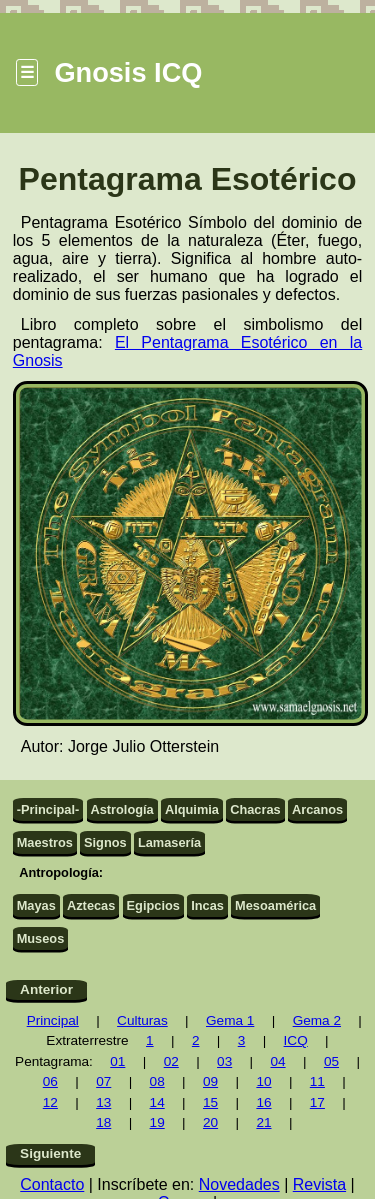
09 (210, 1081)
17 (317, 1102)
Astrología (121, 809)
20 (210, 1122)
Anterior (46, 989)
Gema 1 (230, 1020)
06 (50, 1081)
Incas (207, 905)
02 (171, 1061)
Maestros (45, 842)
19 (157, 1122)
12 (50, 1102)
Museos (41, 938)
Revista (319, 1184)
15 (210, 1102)
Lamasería (169, 842)
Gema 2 (317, 1020)
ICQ (296, 1040)
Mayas (36, 905)
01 (117, 1061)
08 (157, 1081)
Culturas (142, 1020)
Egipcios (153, 905)
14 (157, 1102)
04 (277, 1061)
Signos (105, 842)
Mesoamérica (275, 905)
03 (224, 1061)
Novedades (239, 1184)
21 (263, 1122)
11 (317, 1081)
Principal (53, 1020)
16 (263, 1102)
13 (103, 1102)
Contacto (52, 1184)
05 (331, 1061)
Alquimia (192, 809)
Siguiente (50, 1153)
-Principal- (48, 809)
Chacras (255, 809)
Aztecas (91, 905)
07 (103, 1081)
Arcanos (317, 809)
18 (103, 1122)
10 (263, 1081)
